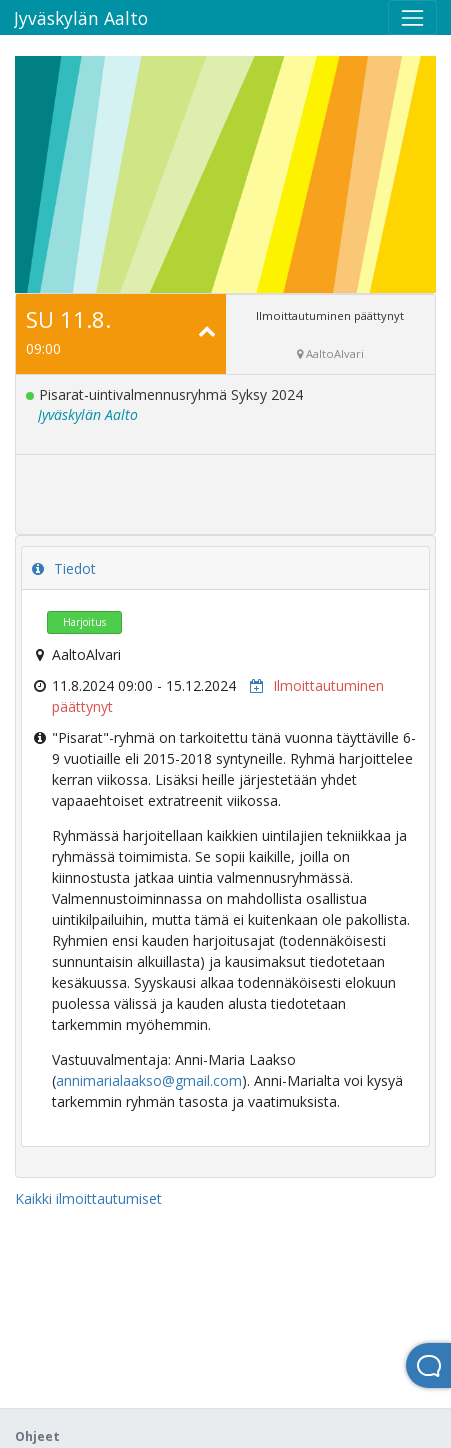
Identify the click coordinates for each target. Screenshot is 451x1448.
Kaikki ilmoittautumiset (88, 1198)
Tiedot (64, 568)
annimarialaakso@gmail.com (149, 1080)
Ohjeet (37, 1436)
